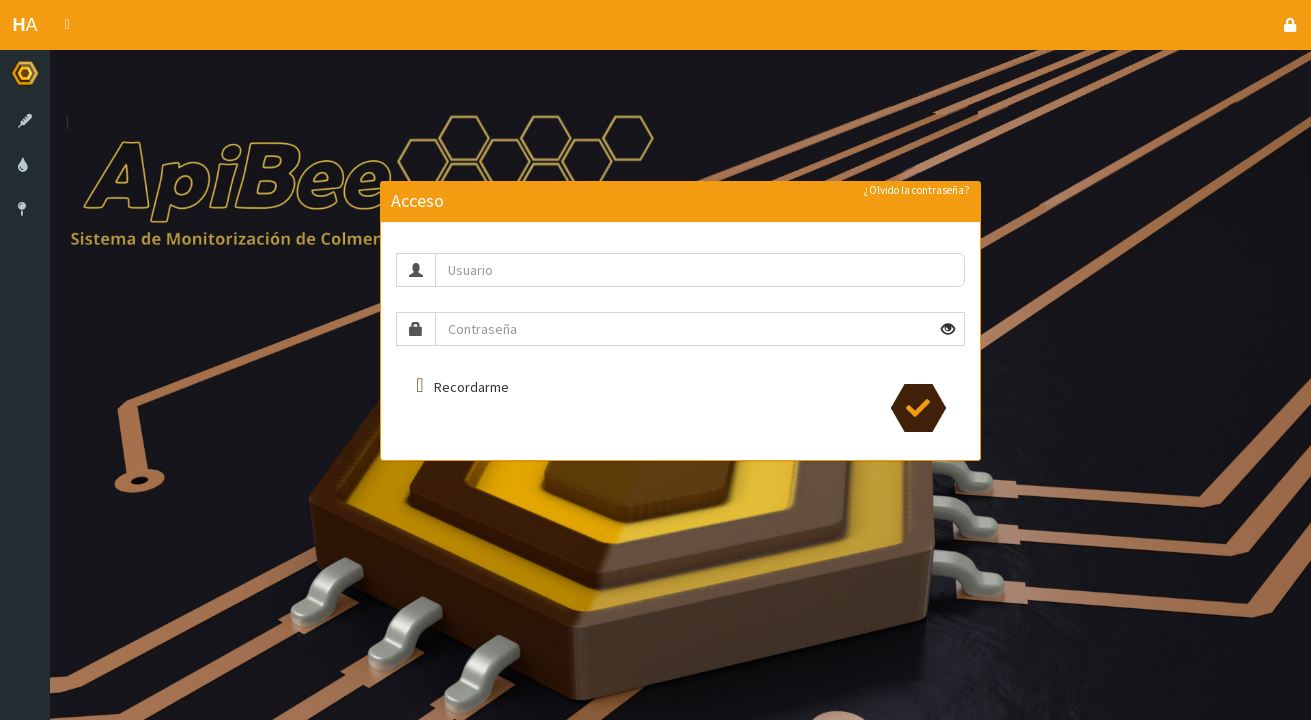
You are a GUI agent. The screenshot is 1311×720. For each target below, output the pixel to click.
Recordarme (471, 387)
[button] (67, 25)
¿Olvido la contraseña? (917, 190)
